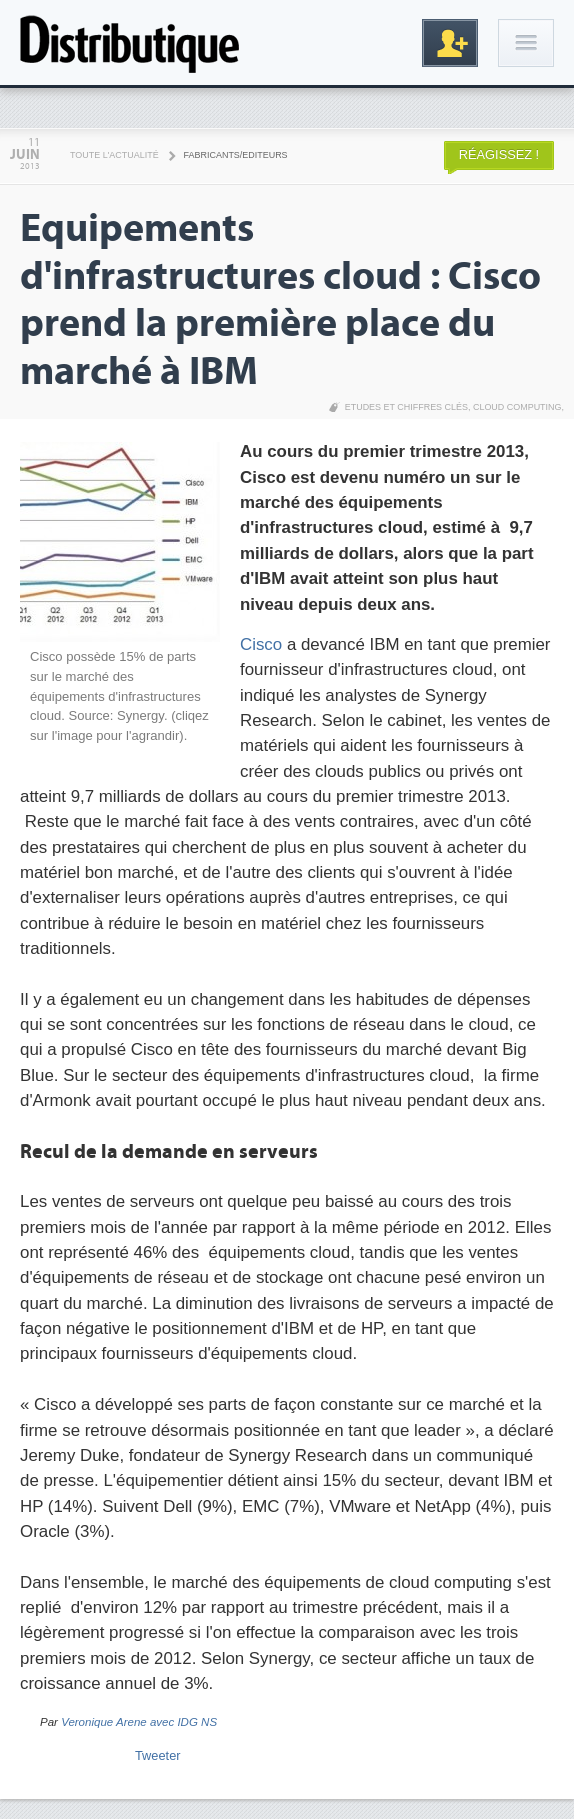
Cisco (261, 644)
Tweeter (158, 1755)
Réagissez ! (499, 154)
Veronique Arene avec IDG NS (139, 1722)
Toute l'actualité (114, 155)
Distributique (130, 42)
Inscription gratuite (450, 43)
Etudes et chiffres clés (406, 407)
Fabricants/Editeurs (236, 155)
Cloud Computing (517, 407)
